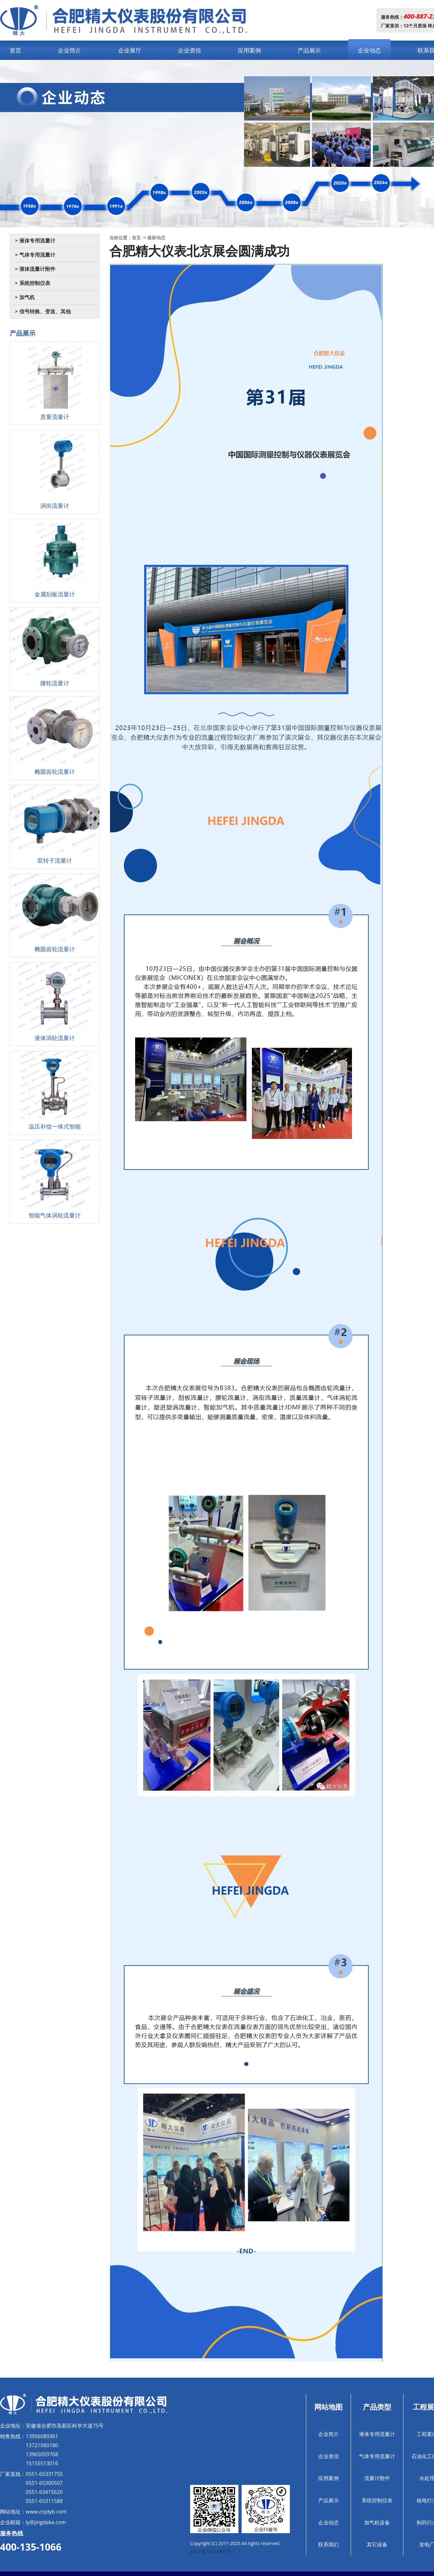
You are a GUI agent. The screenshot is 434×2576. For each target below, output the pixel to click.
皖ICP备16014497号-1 (212, 2551)
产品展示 (309, 50)
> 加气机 (25, 297)
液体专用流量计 (377, 2434)
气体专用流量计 (377, 2456)
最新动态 (156, 237)
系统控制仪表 (377, 2500)
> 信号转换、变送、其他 (43, 311)
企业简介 (69, 50)
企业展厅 (129, 50)
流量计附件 (377, 2478)
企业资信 (189, 50)
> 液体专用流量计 (35, 241)
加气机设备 (377, 2522)
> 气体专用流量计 (35, 255)
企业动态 (369, 50)
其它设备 (377, 2544)
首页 (15, 50)
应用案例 (249, 50)
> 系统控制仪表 (32, 283)
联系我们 (328, 2544)
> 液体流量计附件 (35, 269)
